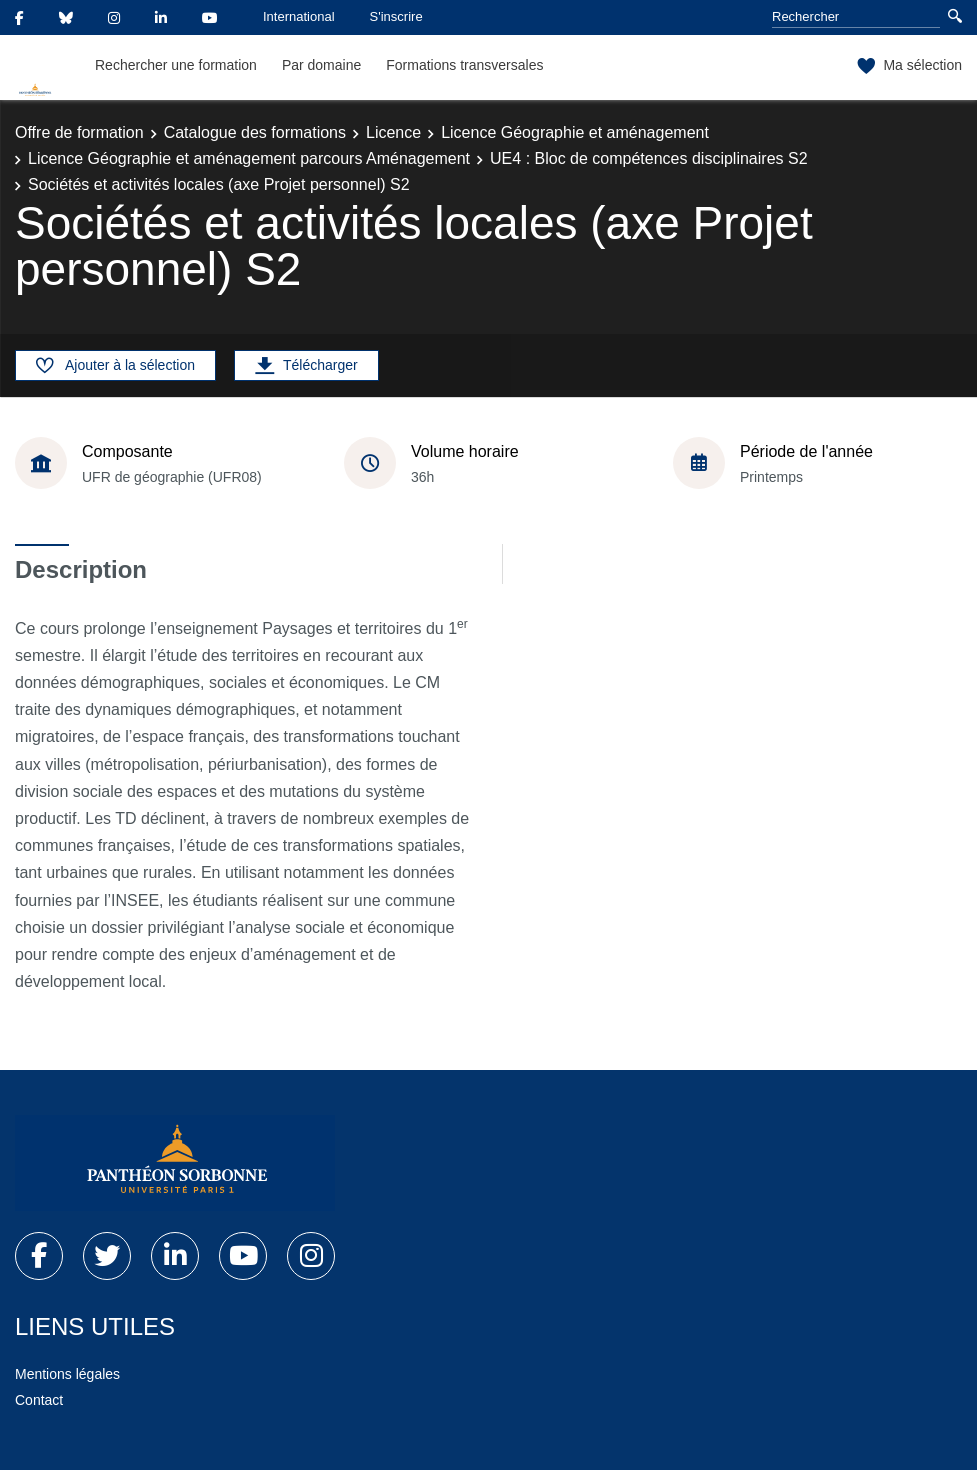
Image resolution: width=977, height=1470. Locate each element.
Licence (393, 132)
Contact (39, 1400)
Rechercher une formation (176, 65)
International (299, 16)
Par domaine (321, 65)
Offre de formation (79, 132)
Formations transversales (464, 65)
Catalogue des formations (255, 132)
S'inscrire (396, 16)
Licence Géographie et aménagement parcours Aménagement (249, 158)
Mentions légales (67, 1374)
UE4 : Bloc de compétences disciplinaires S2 (649, 158)
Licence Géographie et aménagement (575, 132)
